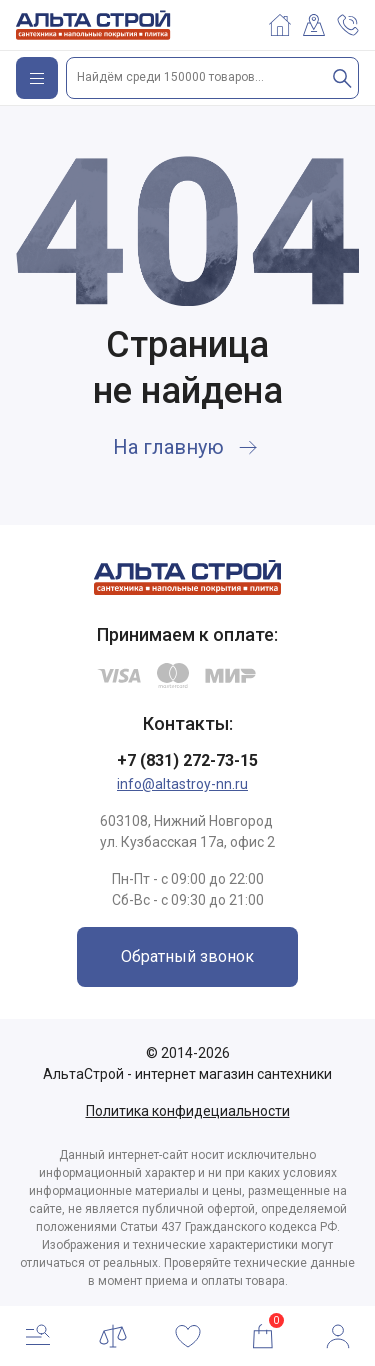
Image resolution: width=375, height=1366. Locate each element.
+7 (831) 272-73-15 (187, 760)
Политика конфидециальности (188, 1111)
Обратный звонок (187, 956)
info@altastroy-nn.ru (182, 784)
